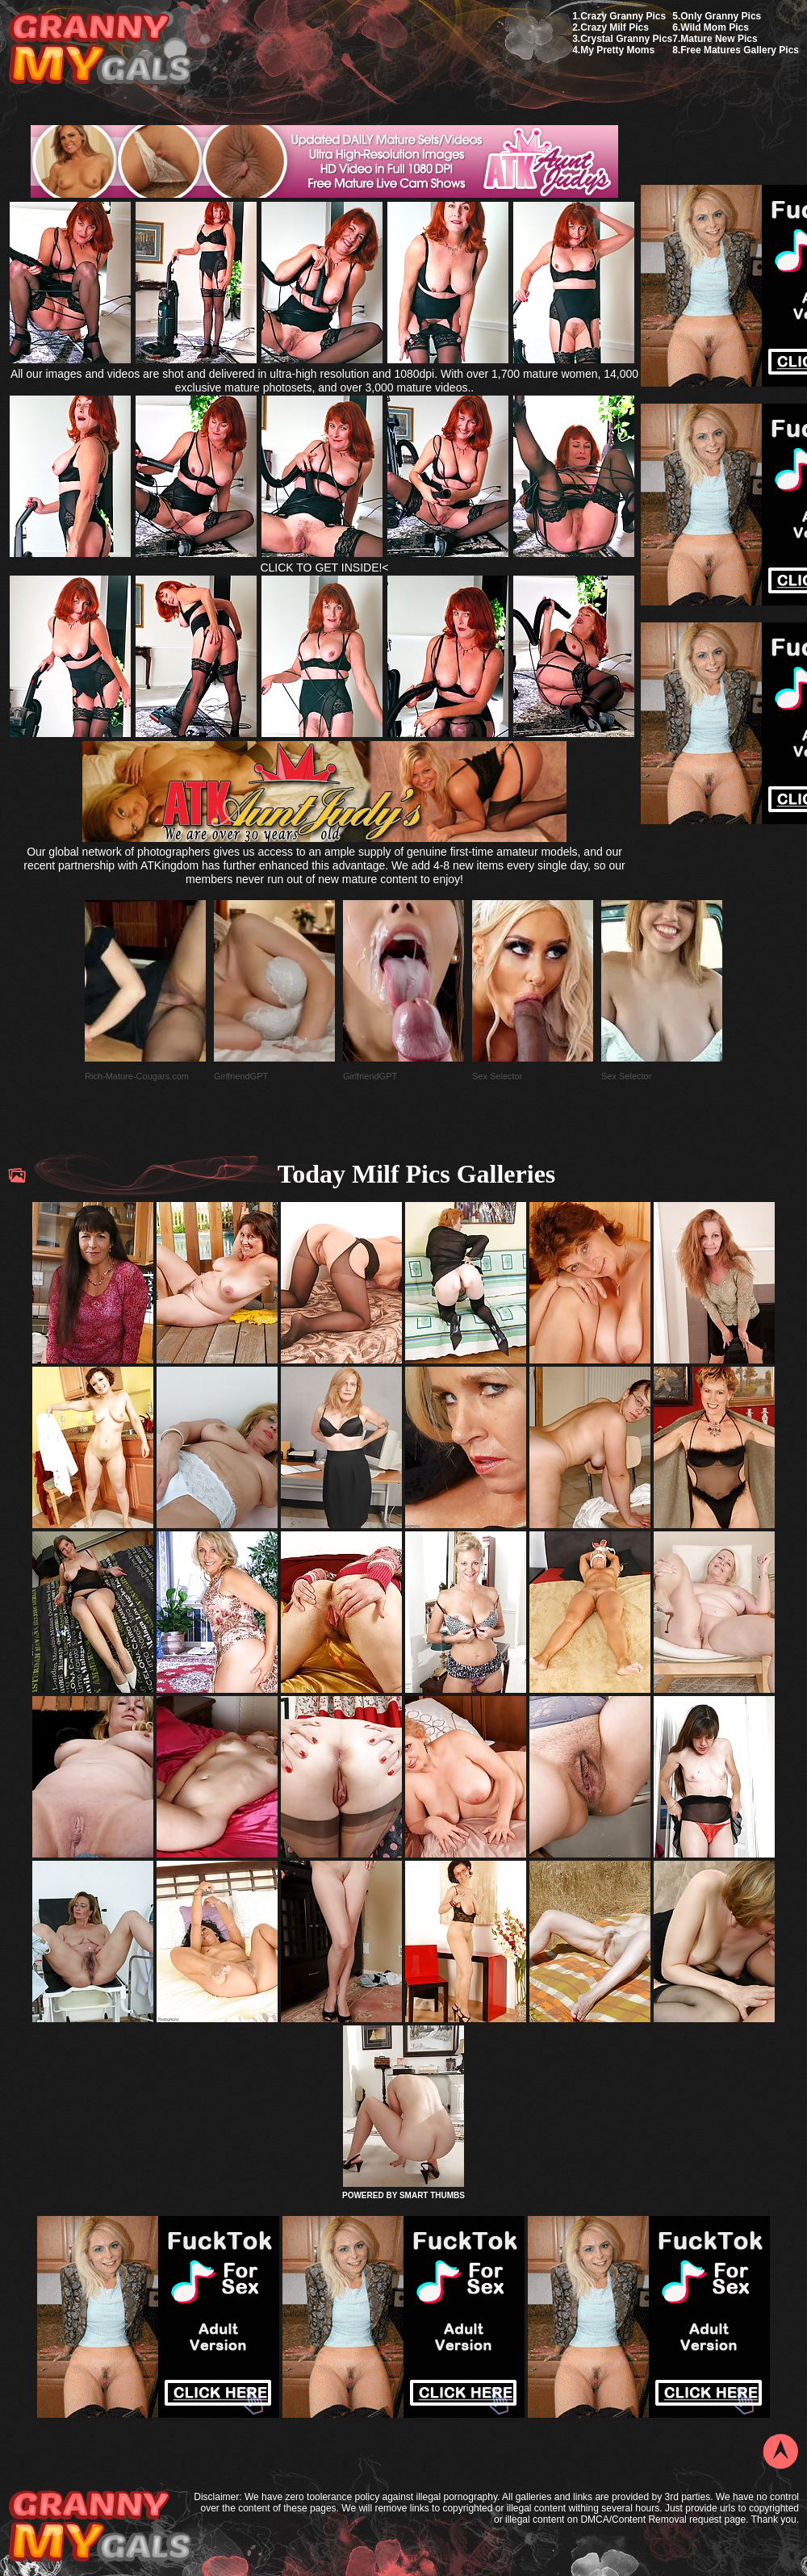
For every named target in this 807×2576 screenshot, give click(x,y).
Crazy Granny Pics (623, 16)
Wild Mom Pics (714, 27)
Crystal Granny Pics (626, 38)
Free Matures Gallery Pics (739, 50)
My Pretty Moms (617, 50)
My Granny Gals (99, 49)
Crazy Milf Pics (614, 27)
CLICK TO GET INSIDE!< (324, 567)
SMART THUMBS (432, 2195)
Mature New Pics (718, 38)
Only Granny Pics (720, 16)
